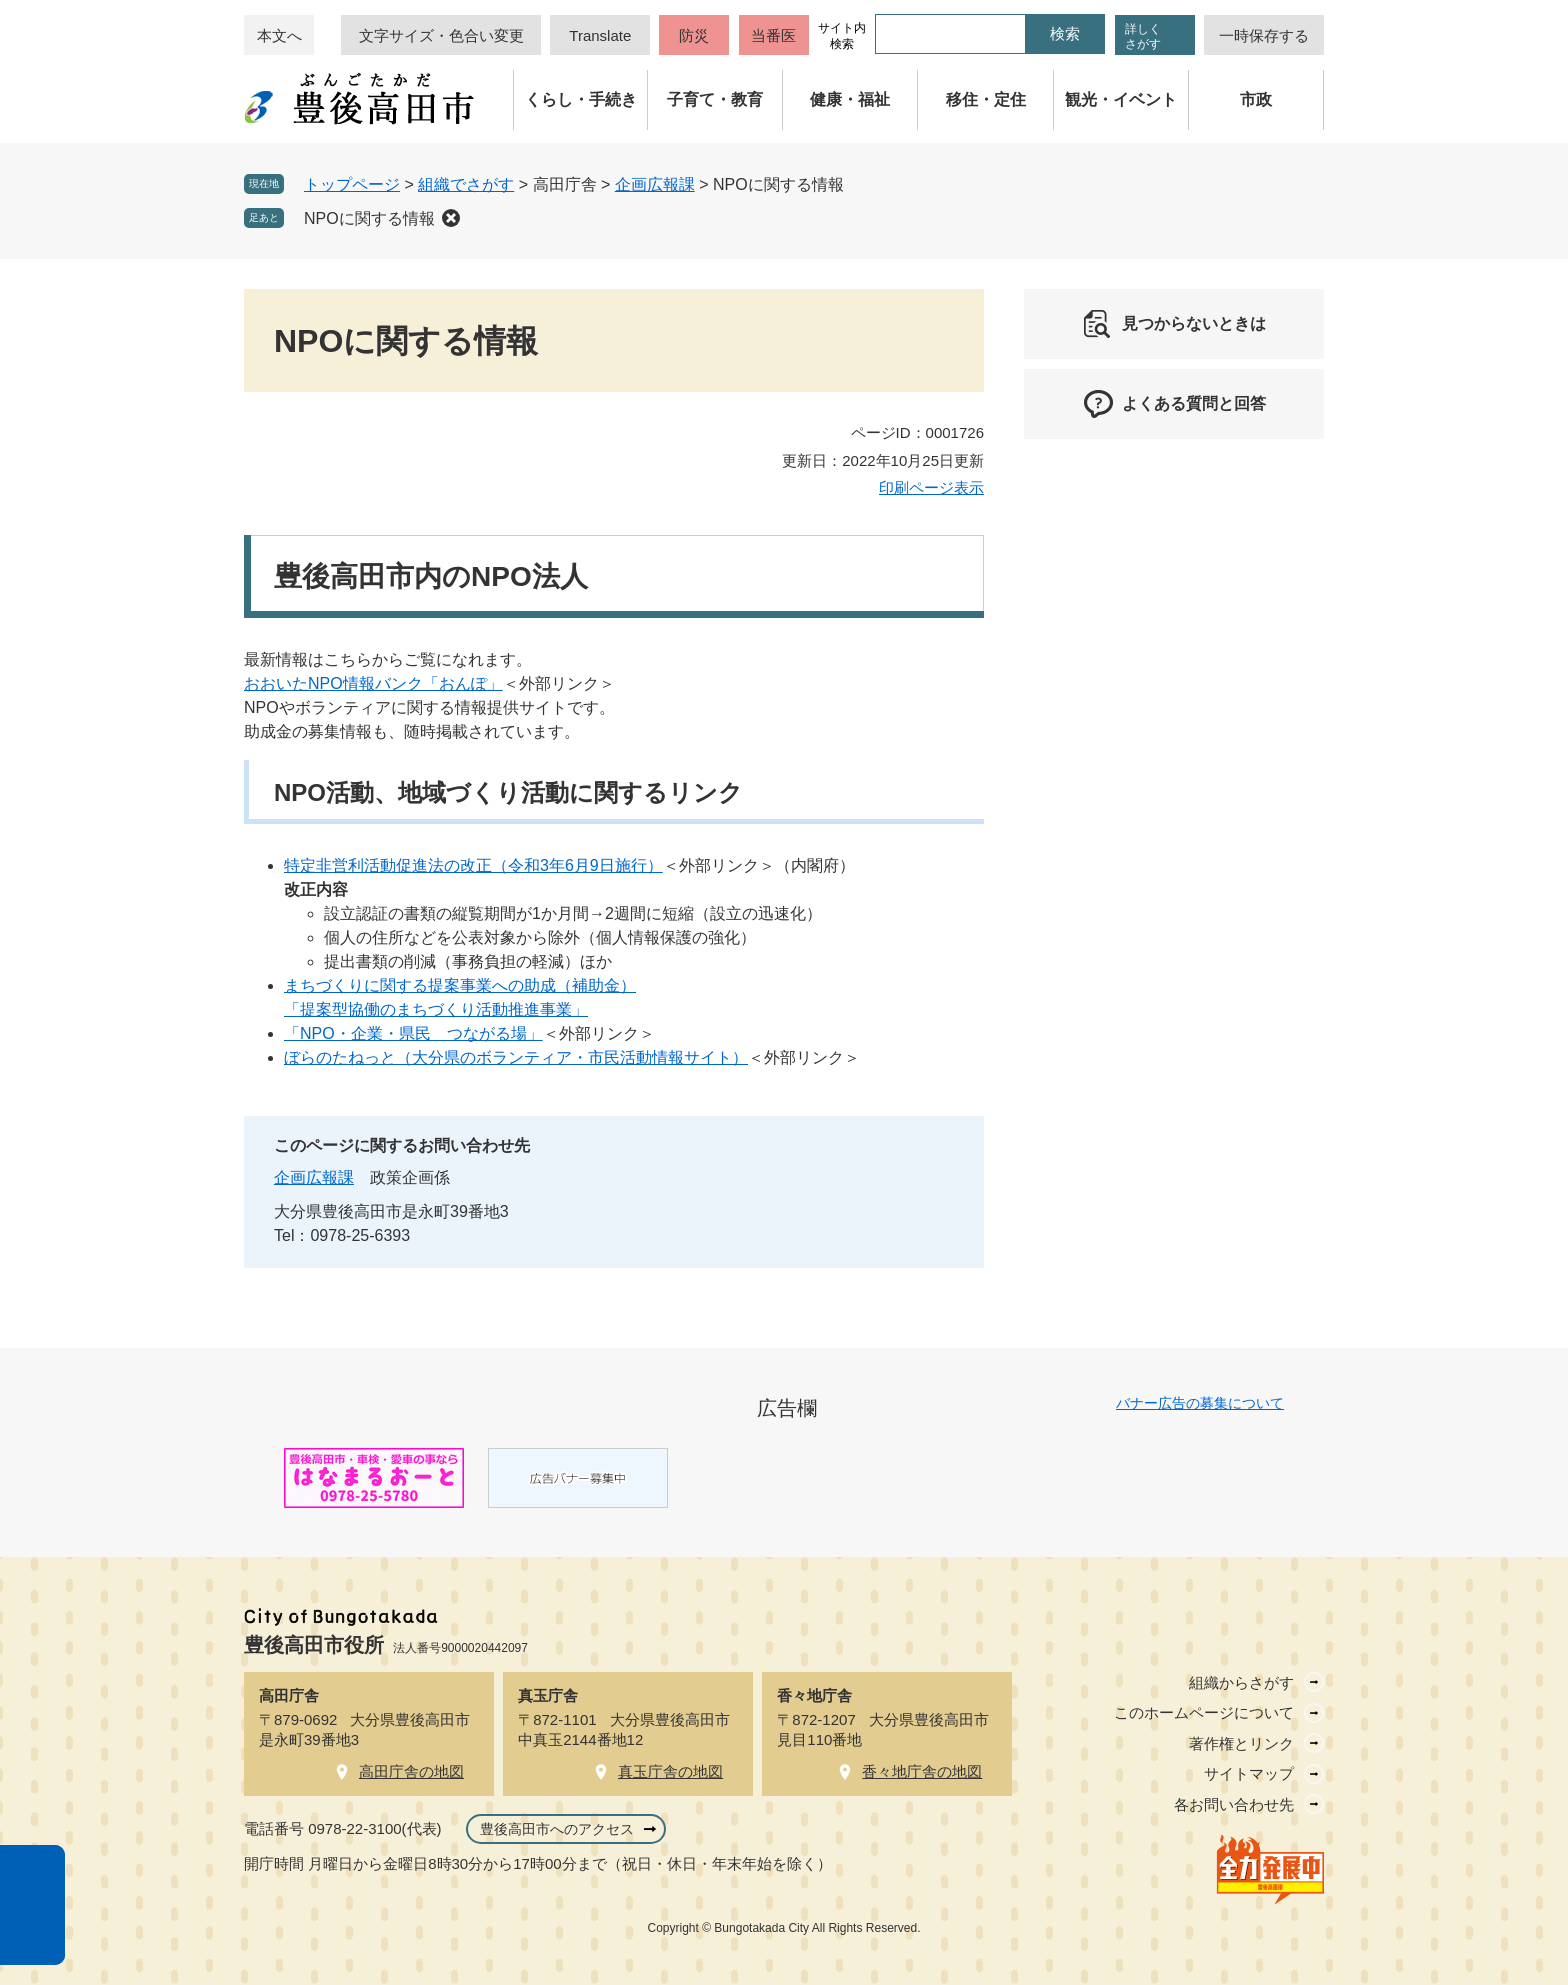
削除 (451, 218)
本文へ (279, 35)
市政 (1256, 99)
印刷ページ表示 (931, 487)
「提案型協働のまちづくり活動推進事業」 (436, 1009)
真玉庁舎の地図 (670, 1771)
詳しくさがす (1143, 36)
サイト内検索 (842, 36)
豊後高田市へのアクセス (557, 1829)
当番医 (773, 35)
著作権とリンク (1241, 1743)
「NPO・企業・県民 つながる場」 (413, 1033)
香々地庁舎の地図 (922, 1771)
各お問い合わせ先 (1234, 1804)
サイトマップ (1249, 1773)
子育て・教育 (715, 99)
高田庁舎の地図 (411, 1771)
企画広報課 (655, 184)
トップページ (352, 184)
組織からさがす (1241, 1682)
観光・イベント (1121, 99)
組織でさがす (466, 184)
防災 (694, 35)
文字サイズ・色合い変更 (441, 35)
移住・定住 (986, 99)
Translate (600, 35)
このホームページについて (1204, 1712)
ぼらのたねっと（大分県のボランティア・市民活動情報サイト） (516, 1057)
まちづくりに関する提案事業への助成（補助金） (460, 985)
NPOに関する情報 (369, 218)
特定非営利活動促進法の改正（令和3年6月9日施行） (473, 865)
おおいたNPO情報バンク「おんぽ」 (373, 683)
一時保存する (1264, 35)
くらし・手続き (581, 99)
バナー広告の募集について (1200, 1403)
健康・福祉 (850, 99)
